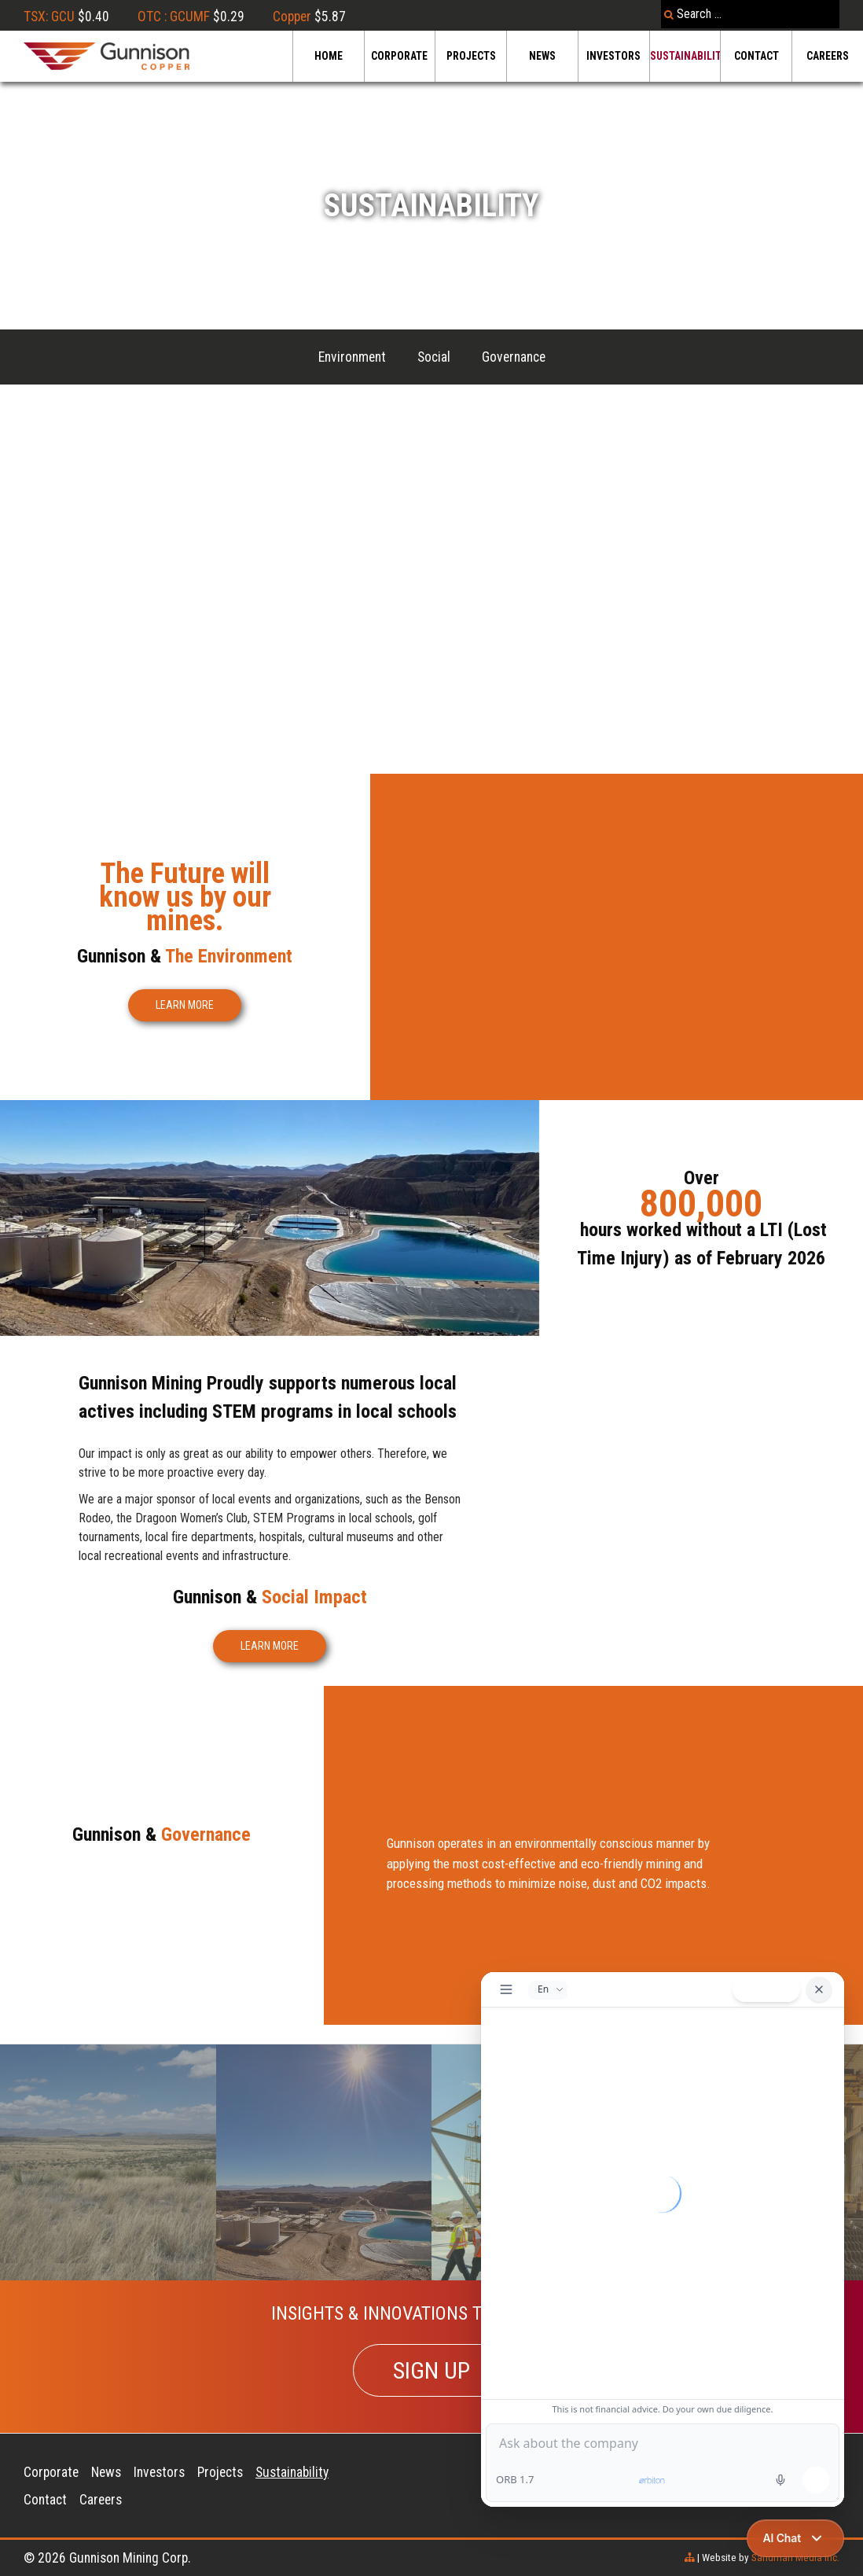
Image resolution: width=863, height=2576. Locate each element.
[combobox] (750, 14)
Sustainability (685, 56)
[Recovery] (108, 2162)
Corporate (399, 56)
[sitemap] (690, 2557)
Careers (827, 56)
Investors (613, 56)
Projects (471, 56)
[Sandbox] (324, 2162)
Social (433, 357)
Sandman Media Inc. (795, 2557)
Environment (352, 357)
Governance (513, 357)
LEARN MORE (185, 1005)
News (542, 56)
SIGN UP (431, 2370)
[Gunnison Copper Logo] (106, 56)
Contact (756, 56)
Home (328, 56)
